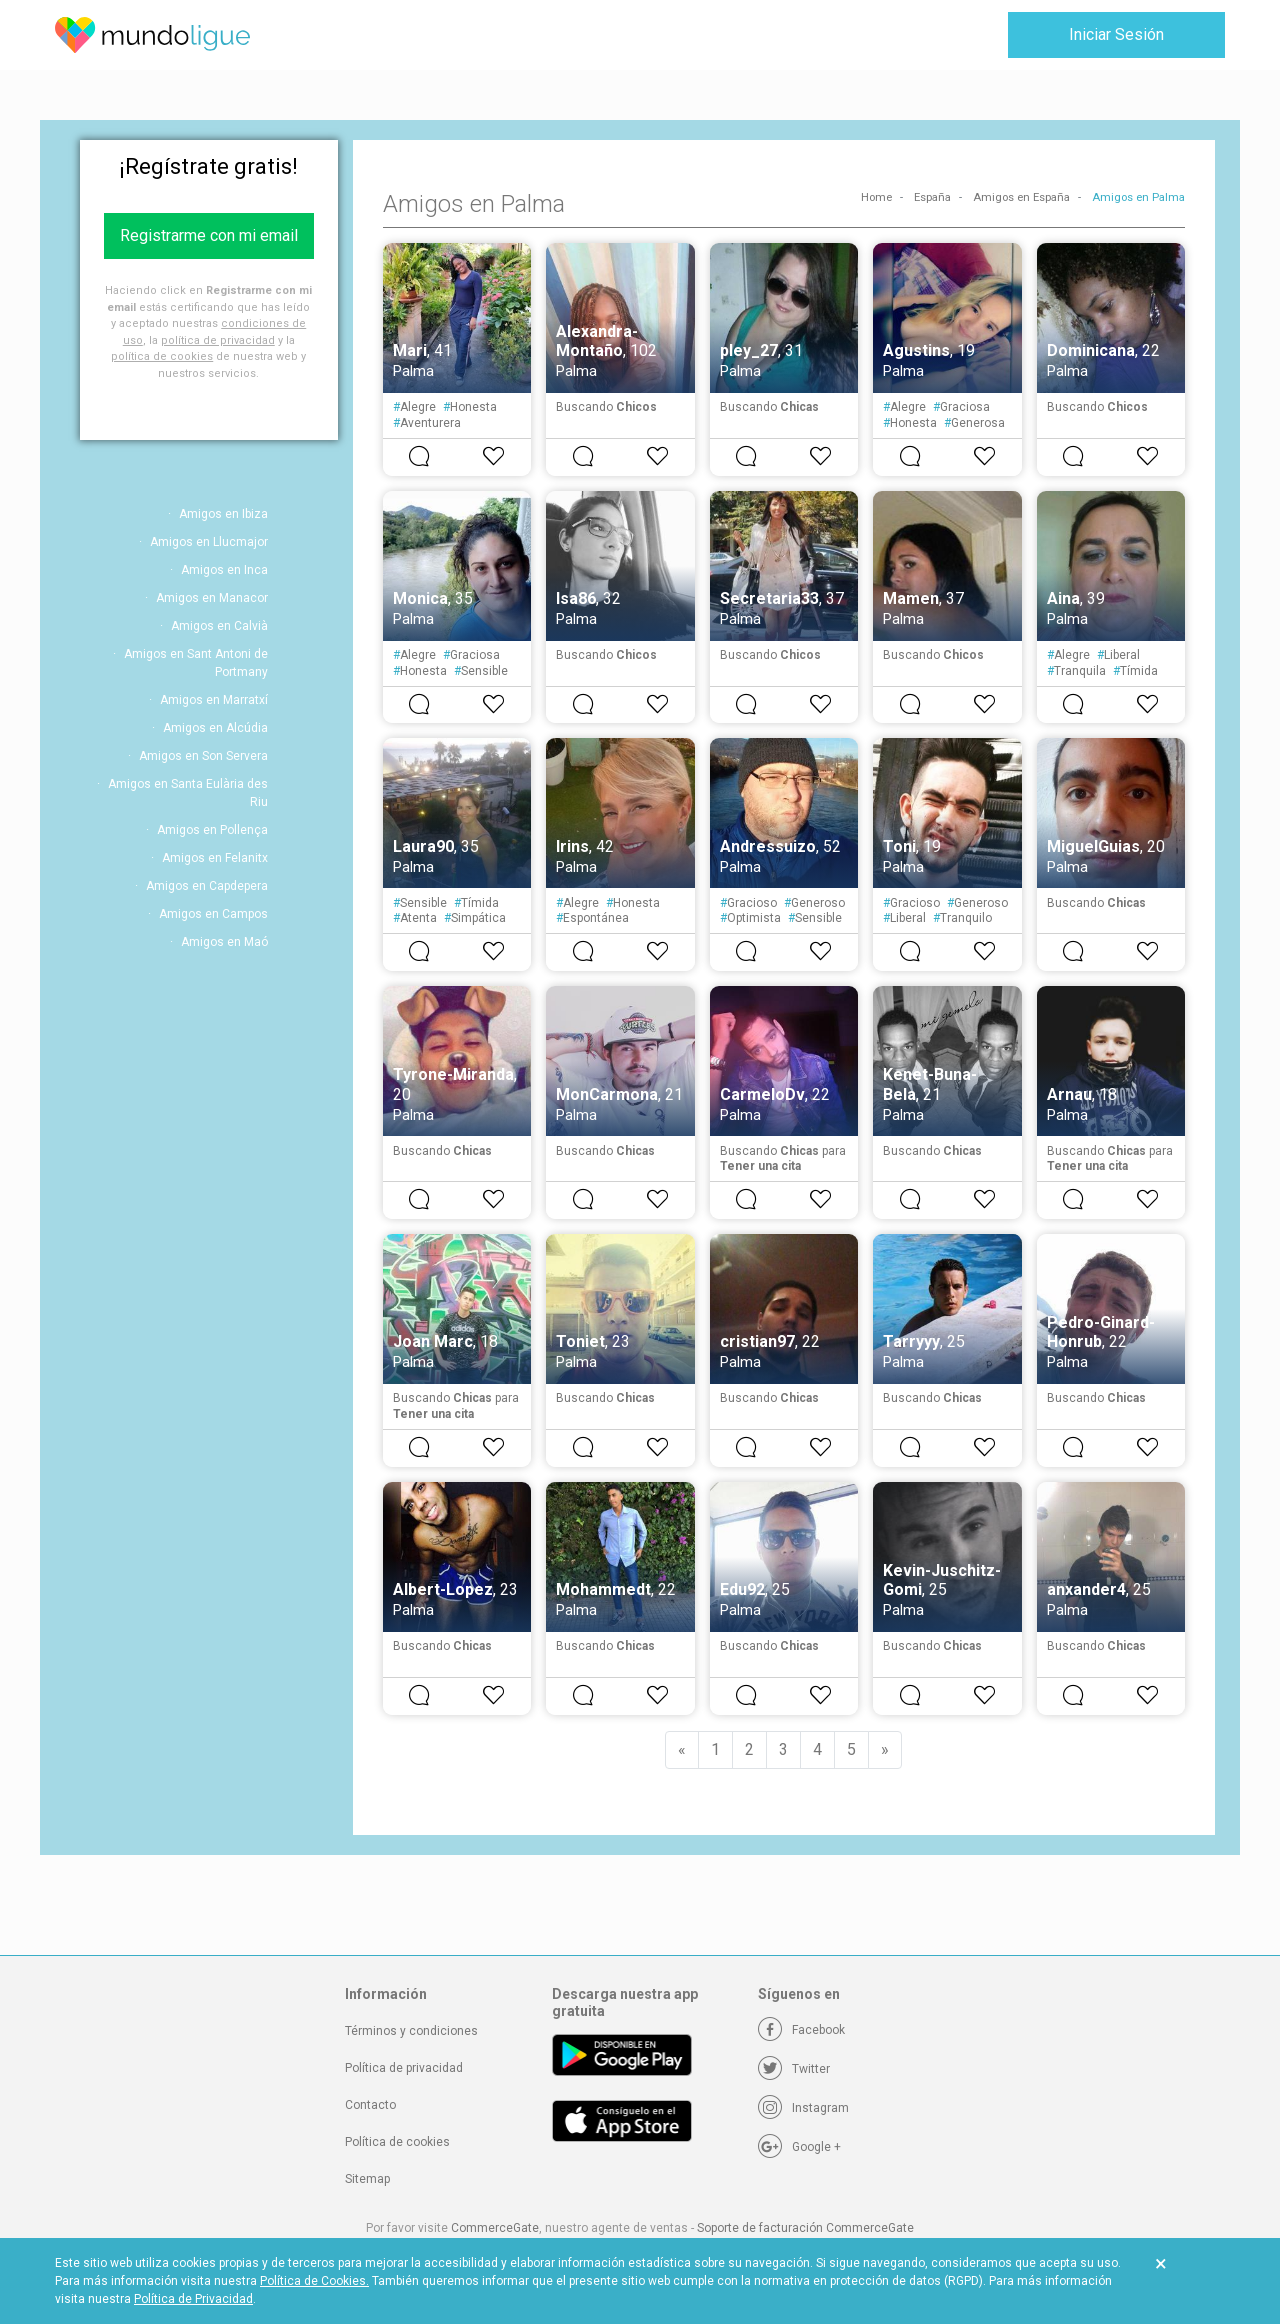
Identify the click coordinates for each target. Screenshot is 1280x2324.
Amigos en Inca (224, 570)
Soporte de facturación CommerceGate (805, 2228)
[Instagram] (803, 2108)
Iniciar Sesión (1116, 34)
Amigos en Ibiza (223, 514)
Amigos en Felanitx (215, 858)
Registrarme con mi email (209, 235)
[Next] (885, 1750)
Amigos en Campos (213, 914)
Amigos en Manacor (212, 598)
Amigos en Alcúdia (215, 728)
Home (876, 197)
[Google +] (799, 2147)
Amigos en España (1021, 197)
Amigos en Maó (224, 942)
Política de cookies (397, 2142)
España (932, 197)
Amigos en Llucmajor (209, 542)
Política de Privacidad (193, 2299)
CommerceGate (495, 2228)
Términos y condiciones (411, 2031)
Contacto (370, 2105)
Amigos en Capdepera (207, 886)
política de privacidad (218, 340)
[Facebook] (801, 2030)
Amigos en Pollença (212, 830)
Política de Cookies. (314, 2281)
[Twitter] (794, 2069)
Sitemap (367, 2179)
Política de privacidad (404, 2068)
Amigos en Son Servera (203, 756)
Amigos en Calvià (219, 626)
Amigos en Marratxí (214, 700)
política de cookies (162, 356)
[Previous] (682, 1750)
